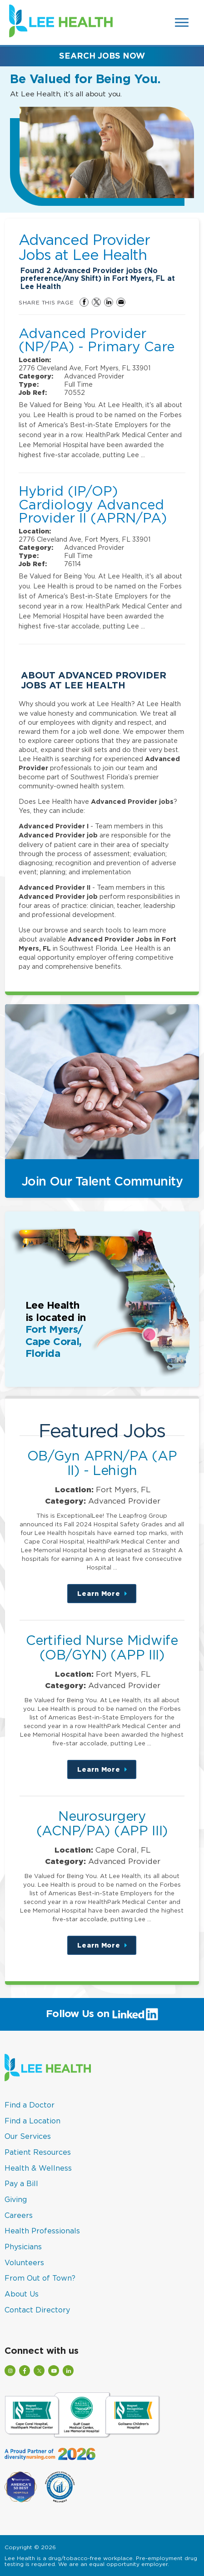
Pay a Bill (21, 2183)
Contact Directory (37, 2310)
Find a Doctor (30, 2105)
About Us (22, 2294)
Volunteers (24, 2262)
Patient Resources (38, 2152)
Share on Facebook (84, 302)
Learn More (106, 1596)
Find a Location (32, 2121)
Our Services (28, 2136)
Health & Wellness (38, 2168)
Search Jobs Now (102, 55)
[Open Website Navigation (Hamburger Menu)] (182, 22)
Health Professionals (42, 2231)
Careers (19, 2215)
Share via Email (120, 302)
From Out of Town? (40, 2278)
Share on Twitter (96, 302)
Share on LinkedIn (108, 302)
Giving (16, 2199)
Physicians (23, 2246)
